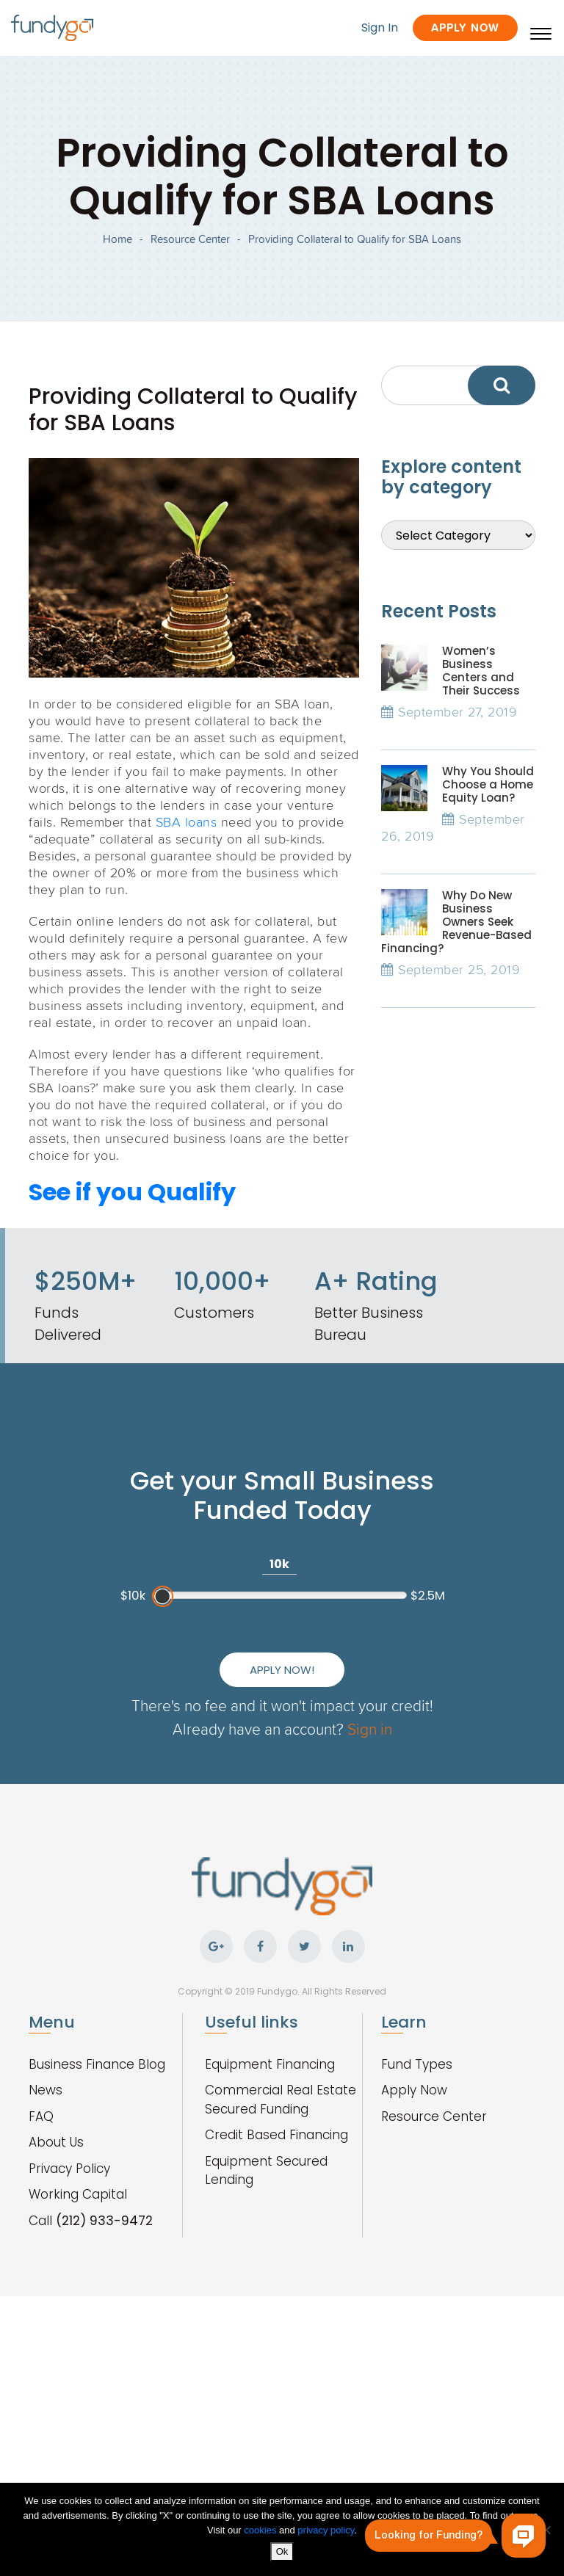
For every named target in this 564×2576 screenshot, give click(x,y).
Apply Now (465, 27)
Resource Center (190, 239)
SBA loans (186, 821)
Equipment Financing (270, 2064)
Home (117, 239)
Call (91, 2220)
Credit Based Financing (276, 2135)
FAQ (41, 2116)
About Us (56, 2142)
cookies (261, 2530)
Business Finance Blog (97, 2064)
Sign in (369, 1728)
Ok (282, 2551)
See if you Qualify (132, 1191)
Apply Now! (282, 1669)
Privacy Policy (69, 2168)
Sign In (379, 27)
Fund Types (416, 2064)
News (45, 2090)
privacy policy (325, 2530)
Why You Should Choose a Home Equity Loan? (488, 784)
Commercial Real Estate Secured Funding (280, 2099)
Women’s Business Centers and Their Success (481, 670)
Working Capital (78, 2194)
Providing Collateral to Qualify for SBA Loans (354, 239)
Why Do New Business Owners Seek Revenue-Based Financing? (456, 922)
